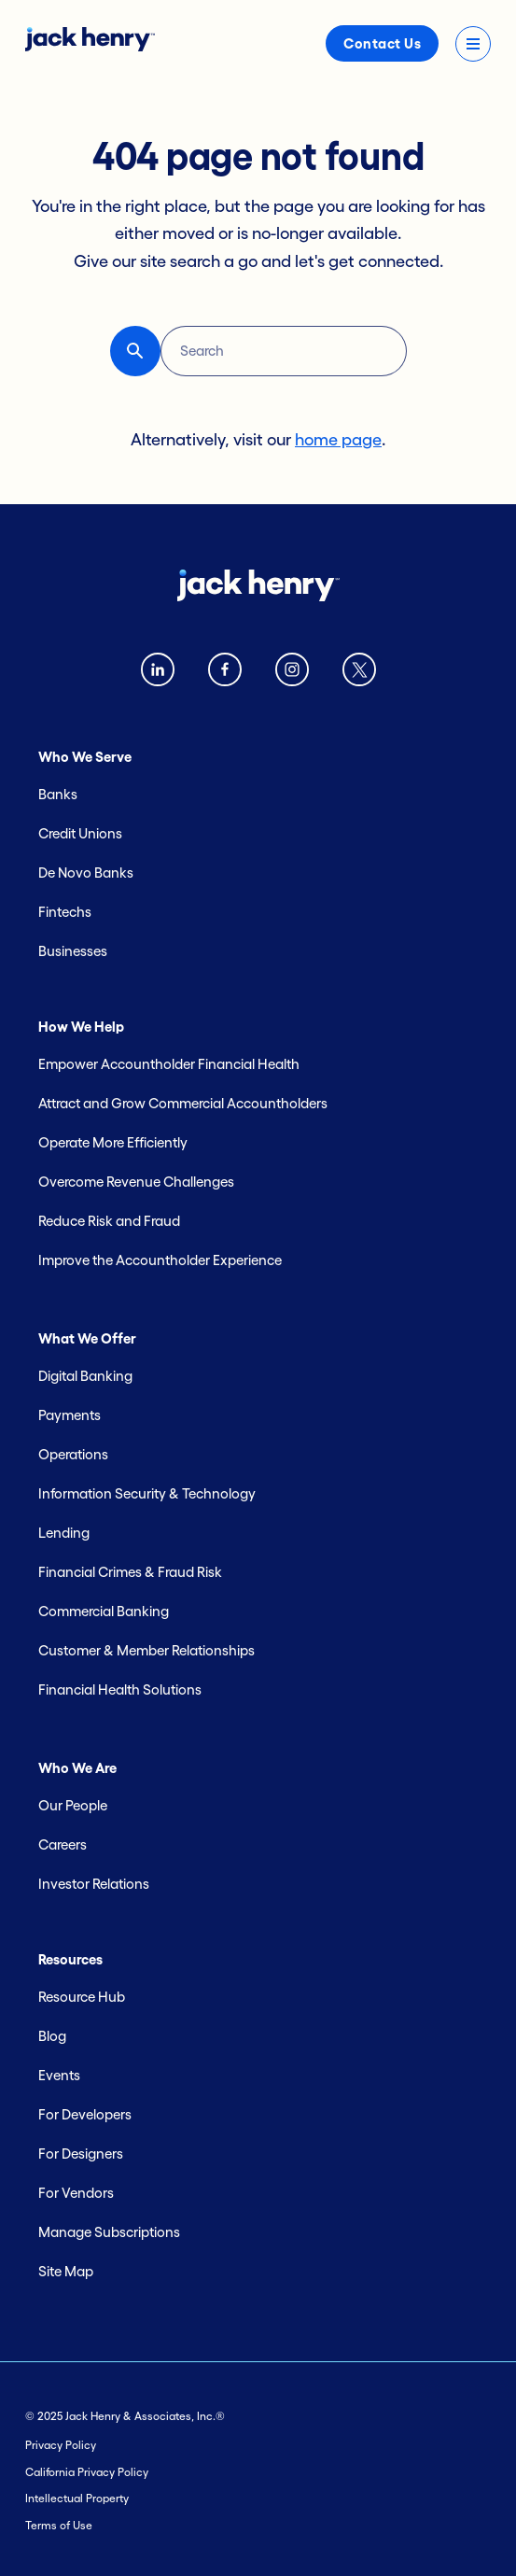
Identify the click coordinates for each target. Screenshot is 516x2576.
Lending (64, 1533)
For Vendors (76, 2193)
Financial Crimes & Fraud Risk (130, 1572)
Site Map (65, 2271)
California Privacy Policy (86, 2472)
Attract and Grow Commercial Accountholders (183, 1103)
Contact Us (382, 43)
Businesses (72, 951)
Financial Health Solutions (120, 1689)
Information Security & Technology (147, 1493)
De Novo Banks (85, 872)
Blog (52, 2036)
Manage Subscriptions (109, 2232)
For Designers (80, 2153)
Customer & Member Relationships (146, 1650)
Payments (69, 1415)
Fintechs (64, 912)
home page (338, 439)
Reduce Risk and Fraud (109, 1221)
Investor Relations (93, 1884)
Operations (73, 1454)
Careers (62, 1844)
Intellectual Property (77, 2498)
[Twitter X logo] (359, 674)
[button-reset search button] (135, 351)
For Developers (85, 2114)
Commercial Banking (103, 1611)
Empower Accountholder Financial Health (169, 1064)
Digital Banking (85, 1376)
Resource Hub (81, 1997)
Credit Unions (80, 833)
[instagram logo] (292, 674)
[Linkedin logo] (157, 674)
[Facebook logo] (225, 674)
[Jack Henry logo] (90, 45)
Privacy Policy (60, 2445)
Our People (72, 1805)
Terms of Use (58, 2525)
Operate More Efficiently (113, 1142)
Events (59, 2075)
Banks (57, 794)
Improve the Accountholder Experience (160, 1260)
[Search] (283, 351)
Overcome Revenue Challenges (136, 1181)
